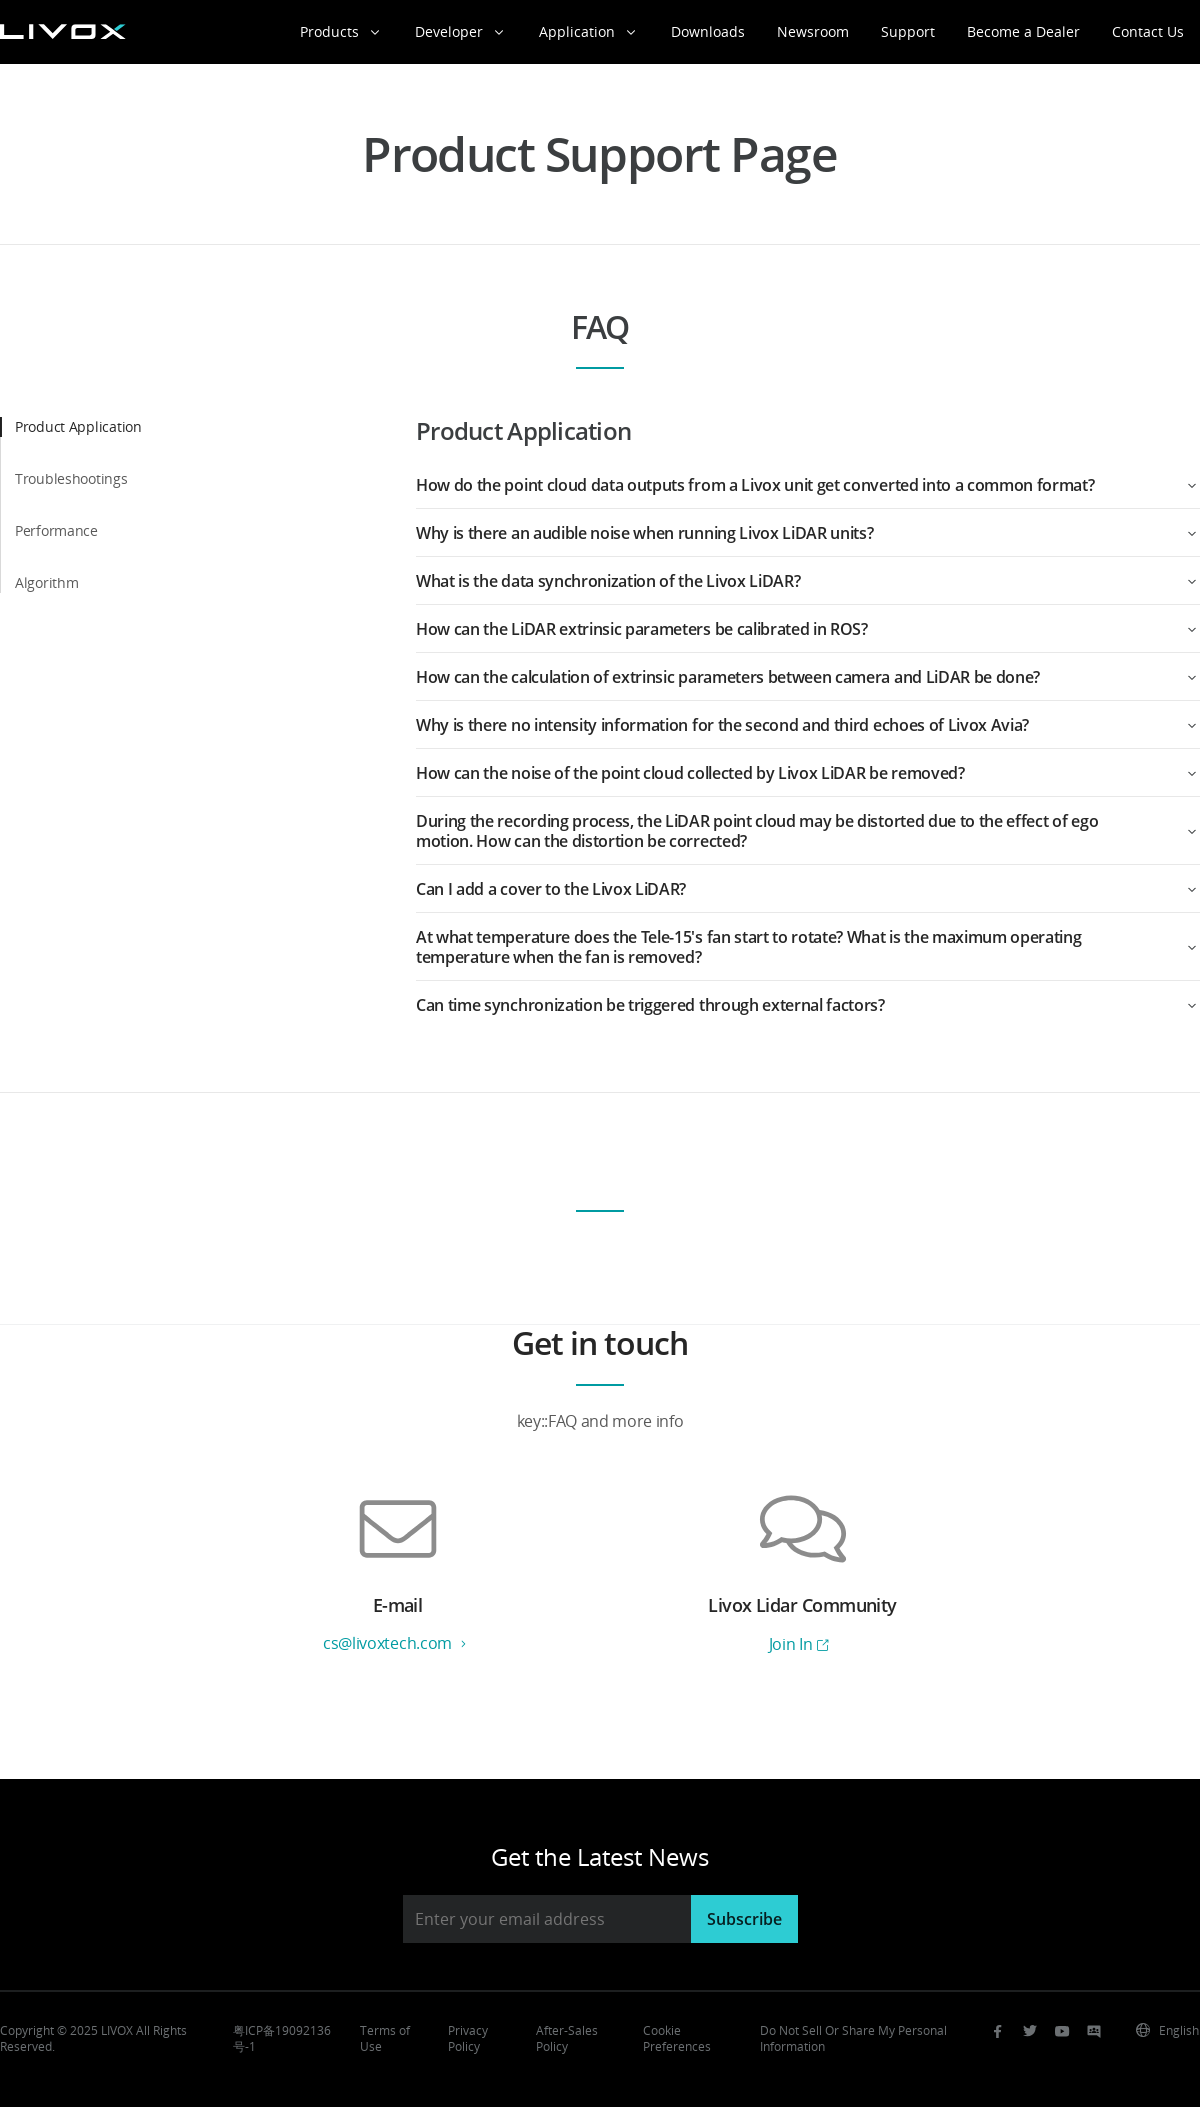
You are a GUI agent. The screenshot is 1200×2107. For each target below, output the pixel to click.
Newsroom (813, 31)
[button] (808, 485)
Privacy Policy (468, 2039)
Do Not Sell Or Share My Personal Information (853, 2039)
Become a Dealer (1023, 31)
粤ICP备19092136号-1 (282, 2039)
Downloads (708, 31)
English (1167, 2030)
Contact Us (1148, 31)
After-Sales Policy (567, 2039)
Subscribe (744, 1919)
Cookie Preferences (677, 2039)
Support (908, 31)
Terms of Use (385, 2039)
